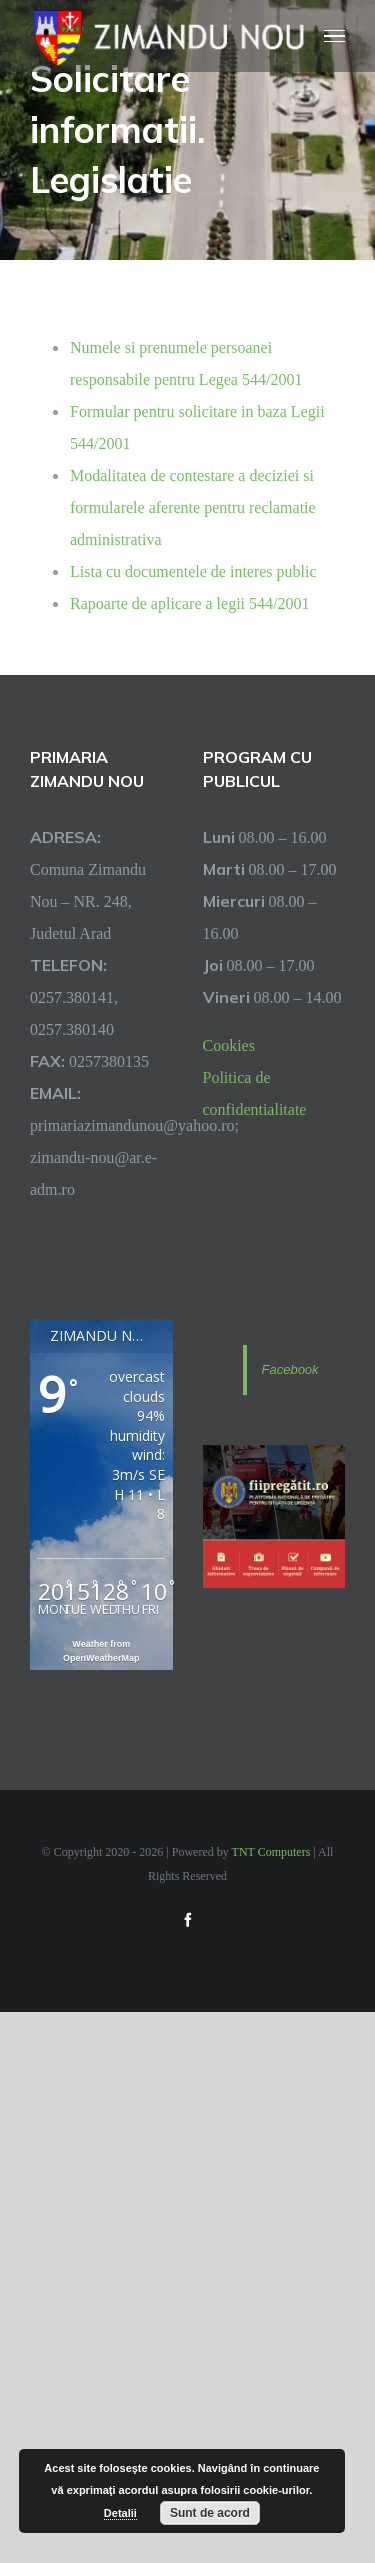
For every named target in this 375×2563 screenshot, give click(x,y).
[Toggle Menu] (335, 36)
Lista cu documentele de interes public (193, 571)
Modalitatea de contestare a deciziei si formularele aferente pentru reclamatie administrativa (193, 507)
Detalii (120, 2513)
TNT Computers (271, 1851)
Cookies (229, 1045)
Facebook (290, 1369)
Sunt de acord (210, 2513)
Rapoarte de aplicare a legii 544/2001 (189, 603)
